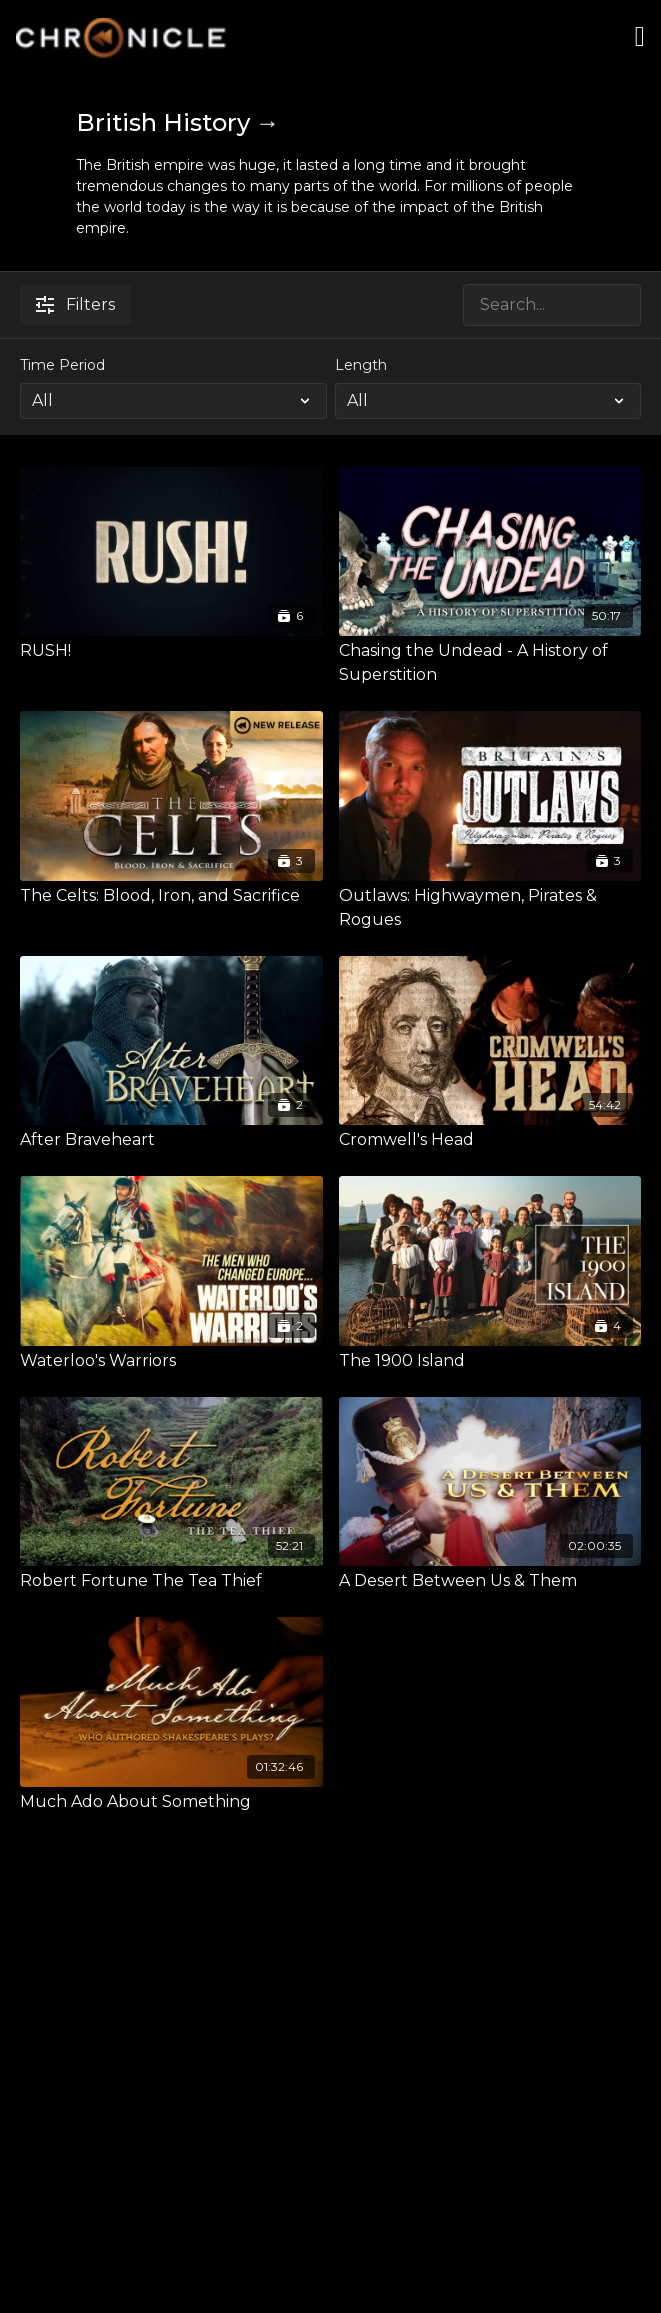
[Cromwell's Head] (490, 1140)
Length (361, 365)
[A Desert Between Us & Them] (490, 1581)
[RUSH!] (171, 651)
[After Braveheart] (171, 1140)
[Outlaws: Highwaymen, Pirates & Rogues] (490, 908)
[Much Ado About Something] (171, 1802)
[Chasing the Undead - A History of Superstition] (490, 663)
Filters (75, 304)
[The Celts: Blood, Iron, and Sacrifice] (171, 896)
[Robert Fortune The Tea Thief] (171, 1581)
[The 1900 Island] (490, 1361)
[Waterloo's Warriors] (171, 1361)
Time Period (62, 365)
